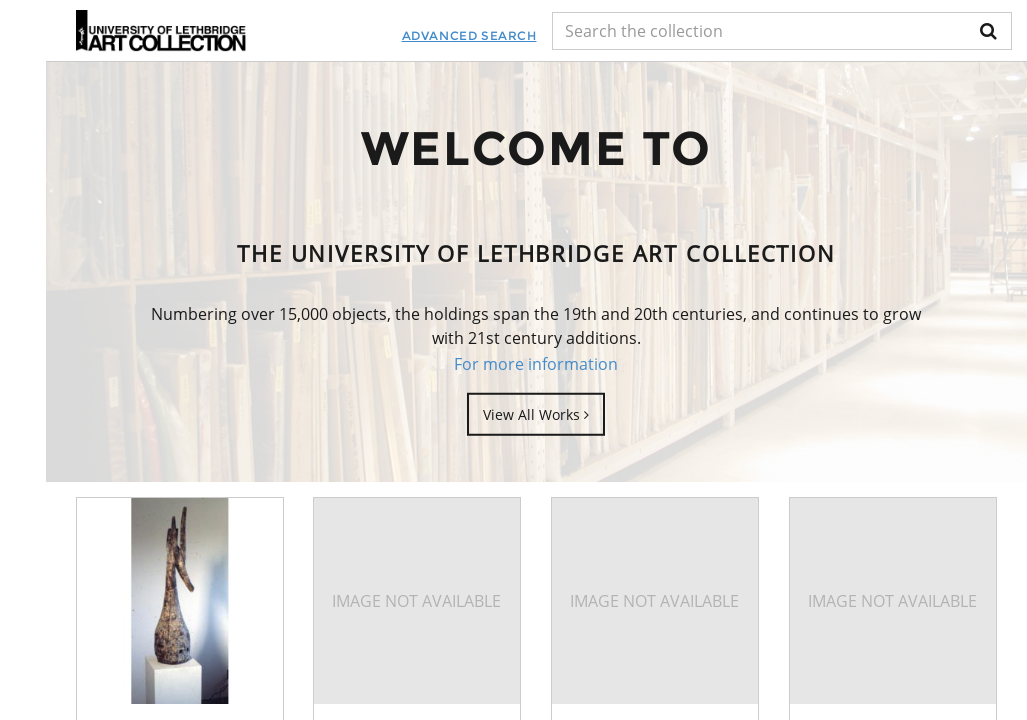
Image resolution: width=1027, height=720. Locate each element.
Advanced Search (469, 35)
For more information (536, 363)
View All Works (536, 414)
